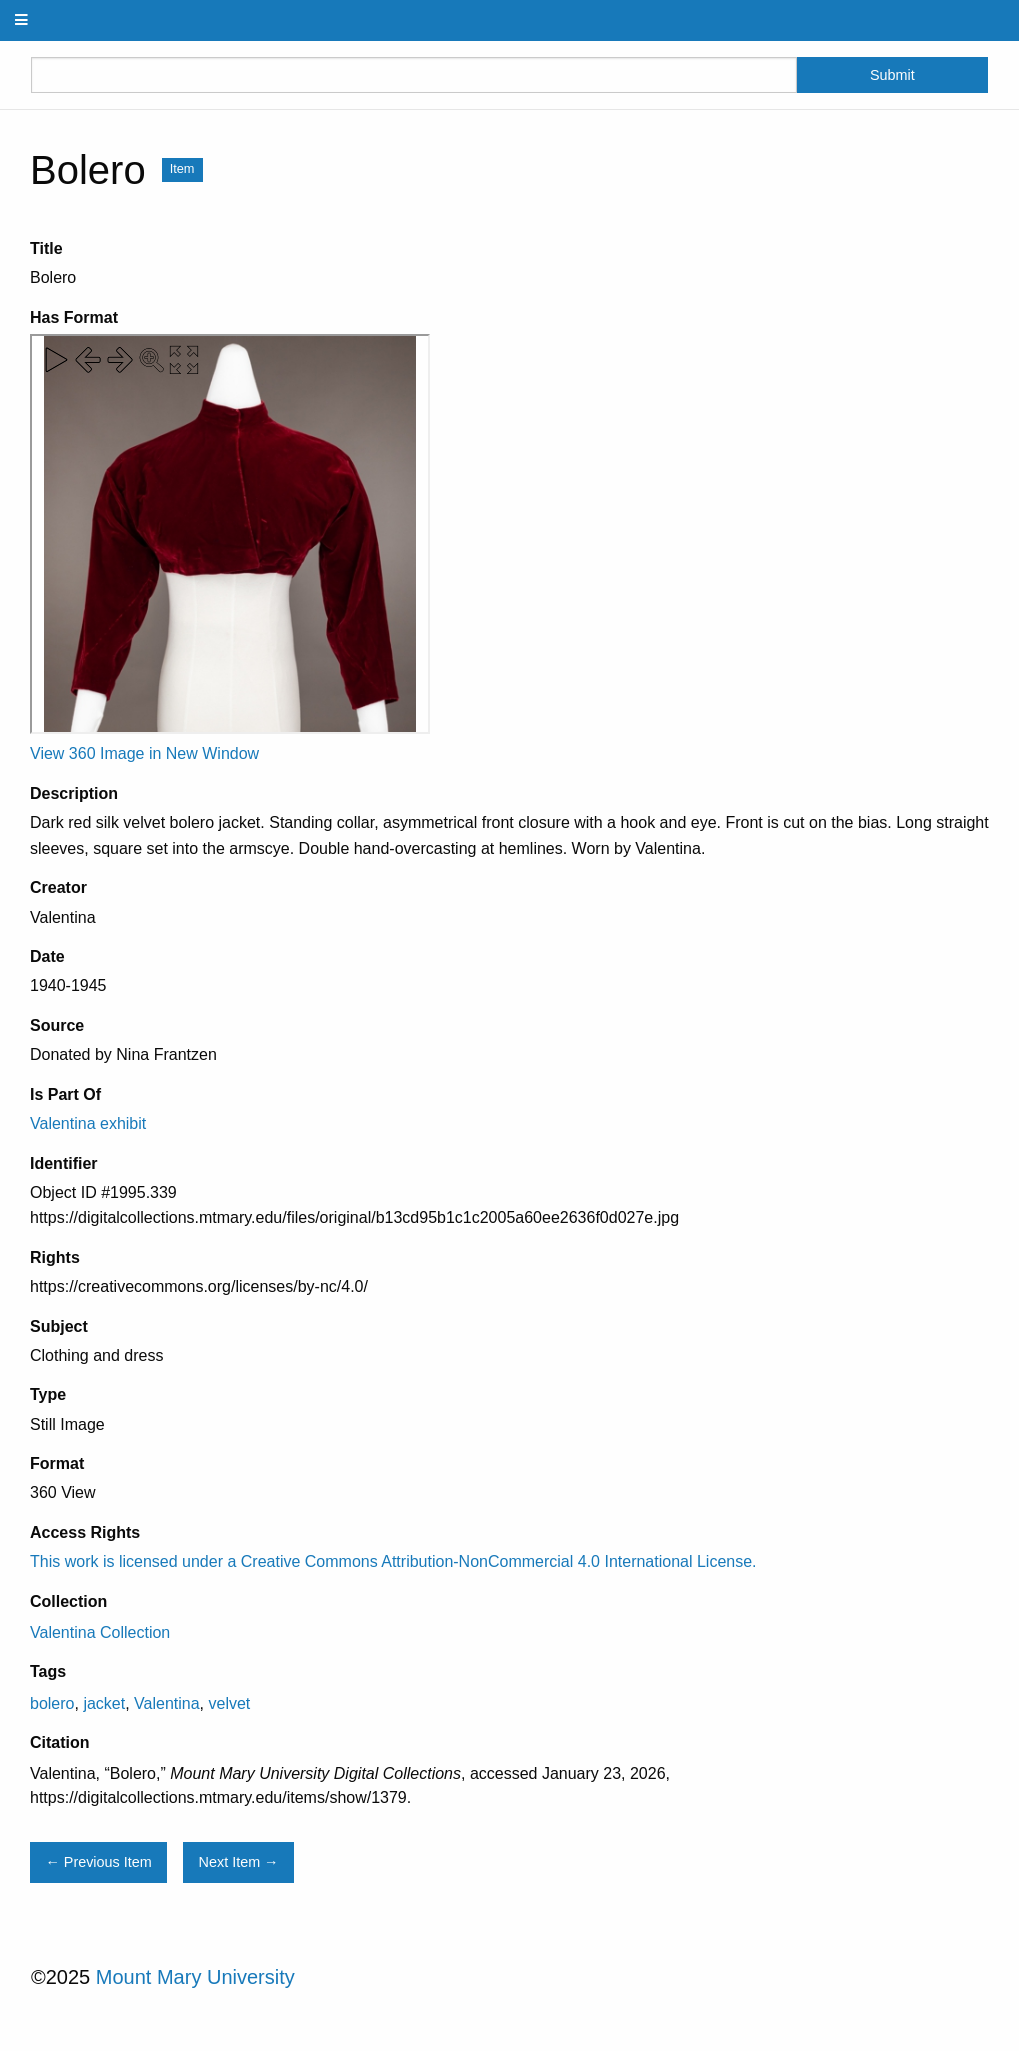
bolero (52, 1703)
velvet (229, 1703)
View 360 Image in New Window (144, 753)
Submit (892, 75)
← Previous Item (98, 1862)
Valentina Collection (100, 1632)
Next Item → (239, 1862)
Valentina (167, 1703)
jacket (104, 1703)
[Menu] (22, 20)
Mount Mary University (195, 1977)
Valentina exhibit (88, 1123)
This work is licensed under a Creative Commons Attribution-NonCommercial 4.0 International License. (393, 1561)
